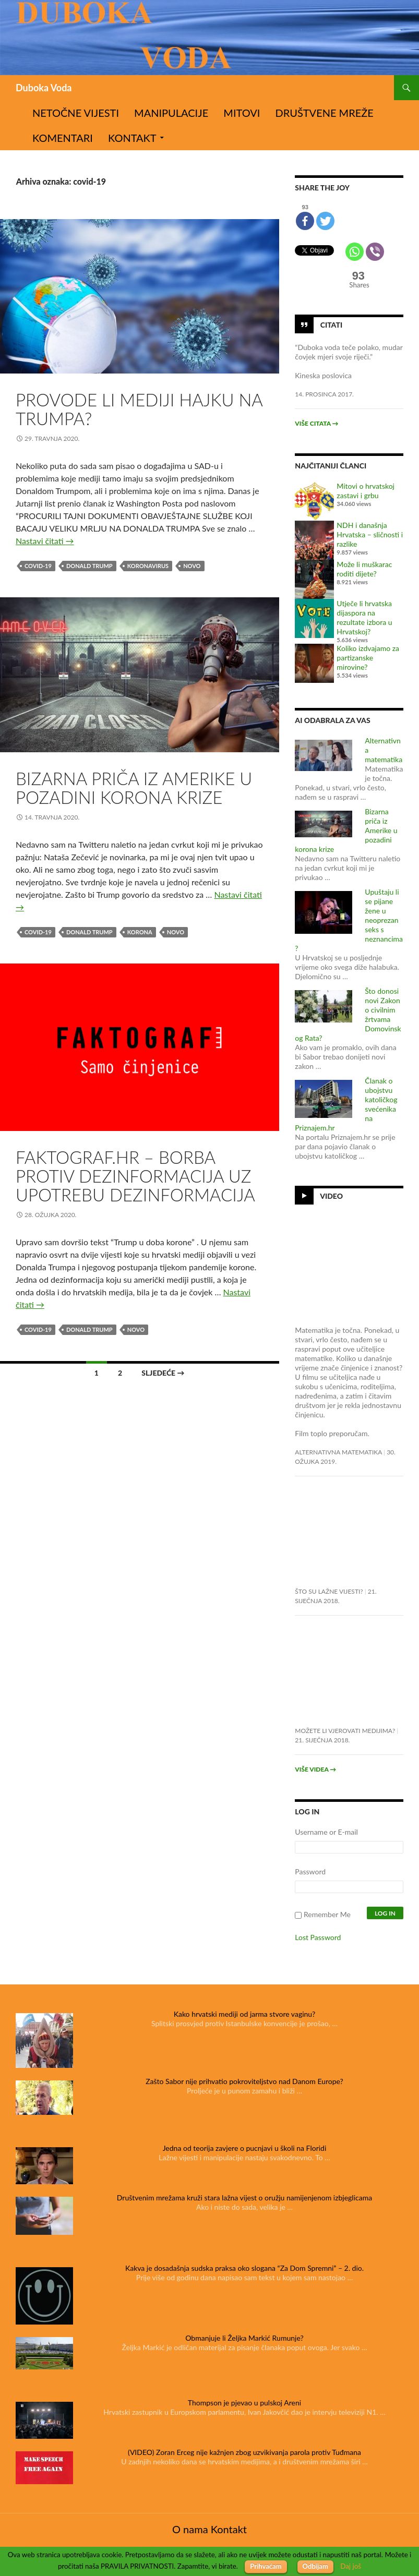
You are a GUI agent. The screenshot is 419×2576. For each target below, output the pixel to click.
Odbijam (315, 2566)
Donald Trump (89, 565)
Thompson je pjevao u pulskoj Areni (244, 2402)
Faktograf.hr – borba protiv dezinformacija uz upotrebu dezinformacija (135, 1176)
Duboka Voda (44, 87)
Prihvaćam (265, 2566)
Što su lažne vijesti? (329, 1591)
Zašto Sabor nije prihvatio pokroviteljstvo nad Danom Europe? (244, 2081)
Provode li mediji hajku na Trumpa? (139, 409)
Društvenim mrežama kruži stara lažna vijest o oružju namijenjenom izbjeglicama (244, 2197)
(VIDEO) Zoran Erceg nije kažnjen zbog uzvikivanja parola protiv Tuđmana (244, 2452)
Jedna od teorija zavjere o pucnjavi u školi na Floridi (245, 2148)
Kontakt (132, 137)
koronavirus (148, 565)
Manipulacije (171, 112)
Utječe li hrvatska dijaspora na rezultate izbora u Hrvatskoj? (364, 617)
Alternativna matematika (338, 1452)
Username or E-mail (326, 1831)
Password (310, 1871)
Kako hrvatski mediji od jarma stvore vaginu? (245, 2013)
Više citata (316, 423)
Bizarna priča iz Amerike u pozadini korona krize (134, 788)
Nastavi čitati (45, 541)
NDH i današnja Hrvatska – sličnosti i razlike (370, 534)
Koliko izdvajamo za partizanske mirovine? (368, 657)
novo (191, 565)
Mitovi (241, 112)
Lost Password (318, 1937)
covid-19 (38, 565)
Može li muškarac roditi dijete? (364, 569)
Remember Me (327, 1914)
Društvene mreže (325, 112)
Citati (331, 324)
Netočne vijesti (75, 112)
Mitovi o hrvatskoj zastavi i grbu (365, 491)
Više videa (315, 1769)
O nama (190, 2529)
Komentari (62, 137)
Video (331, 1195)
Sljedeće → (162, 1372)
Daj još (350, 2566)
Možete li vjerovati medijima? (345, 1731)
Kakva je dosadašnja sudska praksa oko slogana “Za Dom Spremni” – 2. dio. (244, 2268)
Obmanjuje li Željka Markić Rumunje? (244, 2337)
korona (139, 932)
